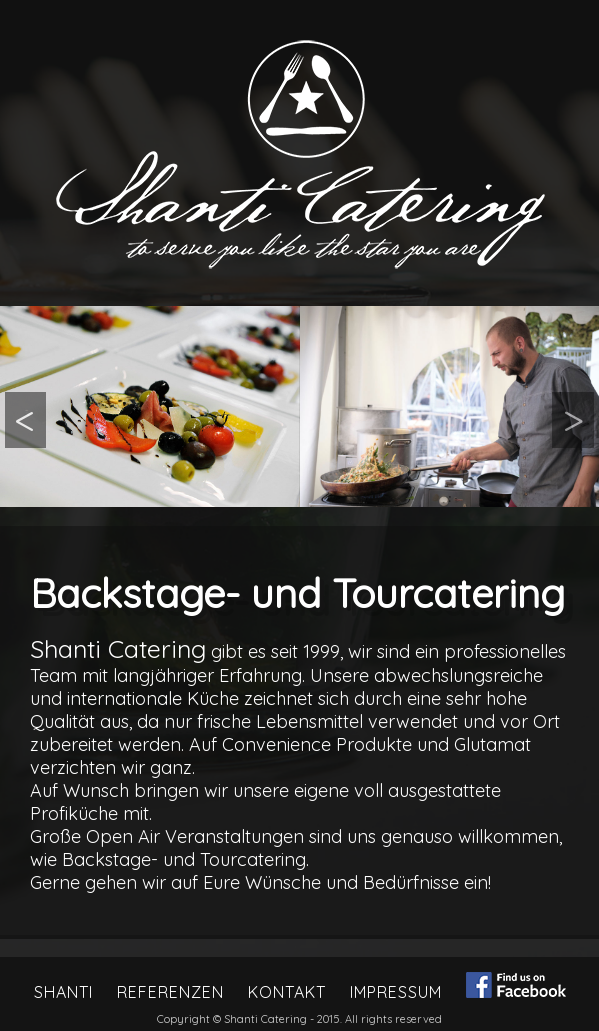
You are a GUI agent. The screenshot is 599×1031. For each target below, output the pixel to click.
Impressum (396, 992)
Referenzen (170, 992)
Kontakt (287, 992)
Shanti (63, 992)
